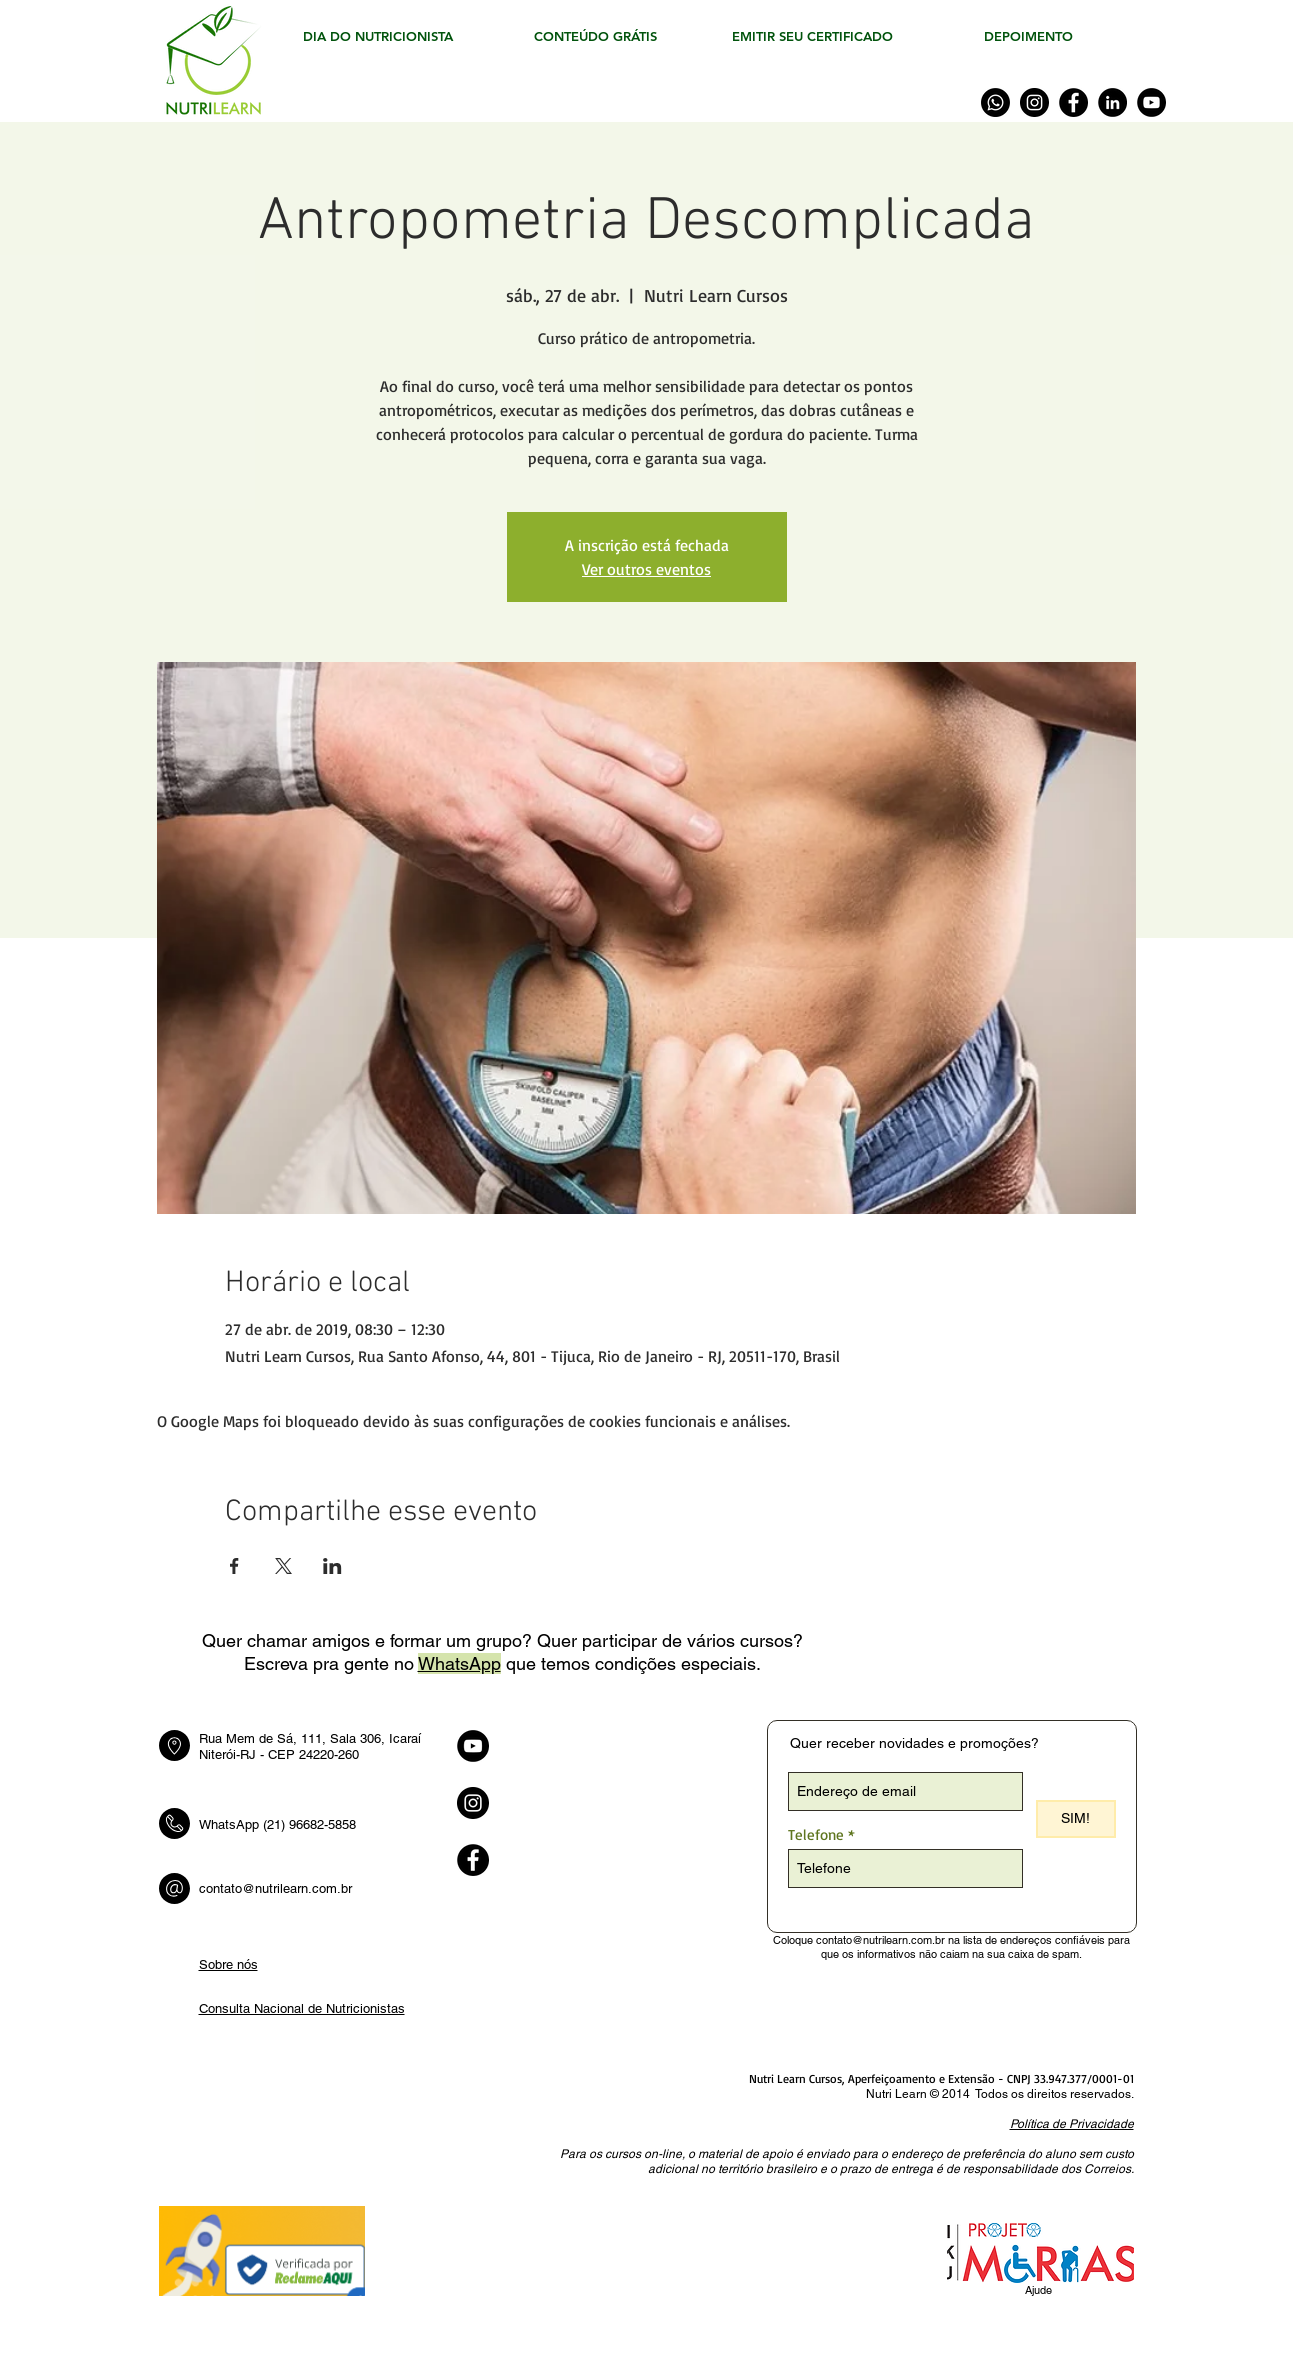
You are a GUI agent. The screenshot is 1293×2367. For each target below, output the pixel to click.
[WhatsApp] (995, 102)
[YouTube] (1151, 102)
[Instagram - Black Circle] (473, 1803)
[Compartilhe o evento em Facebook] (234, 1566)
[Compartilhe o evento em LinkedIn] (332, 1566)
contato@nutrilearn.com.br (275, 1888)
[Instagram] (1034, 102)
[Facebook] (1073, 102)
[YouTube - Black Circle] (473, 1746)
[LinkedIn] (1112, 102)
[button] (1072, 2123)
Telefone (816, 1834)
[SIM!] (1076, 1819)
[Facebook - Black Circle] (473, 1860)
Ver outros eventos (646, 569)
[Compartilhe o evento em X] (283, 1566)
